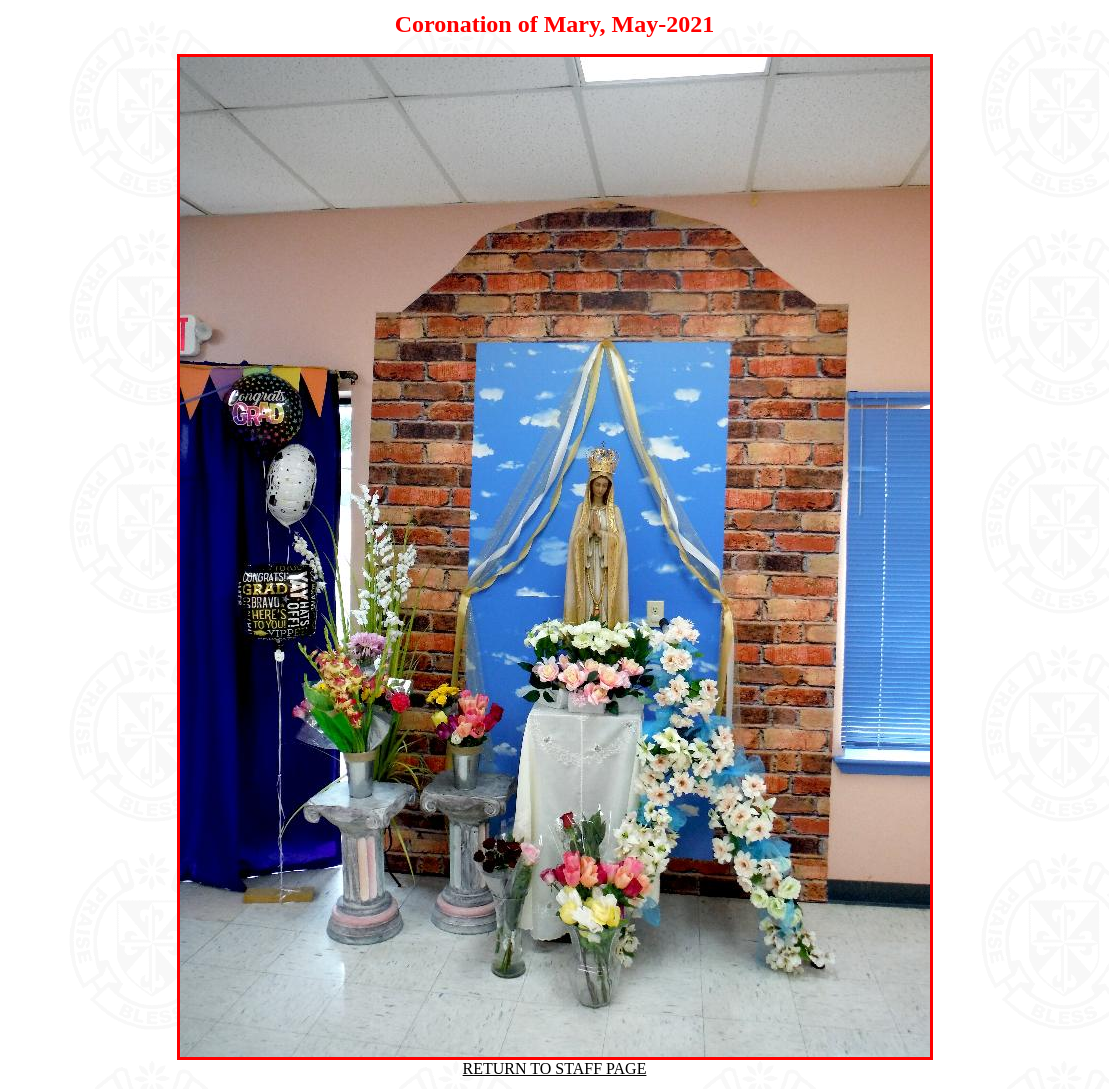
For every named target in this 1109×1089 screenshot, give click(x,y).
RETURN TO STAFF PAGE (555, 1068)
